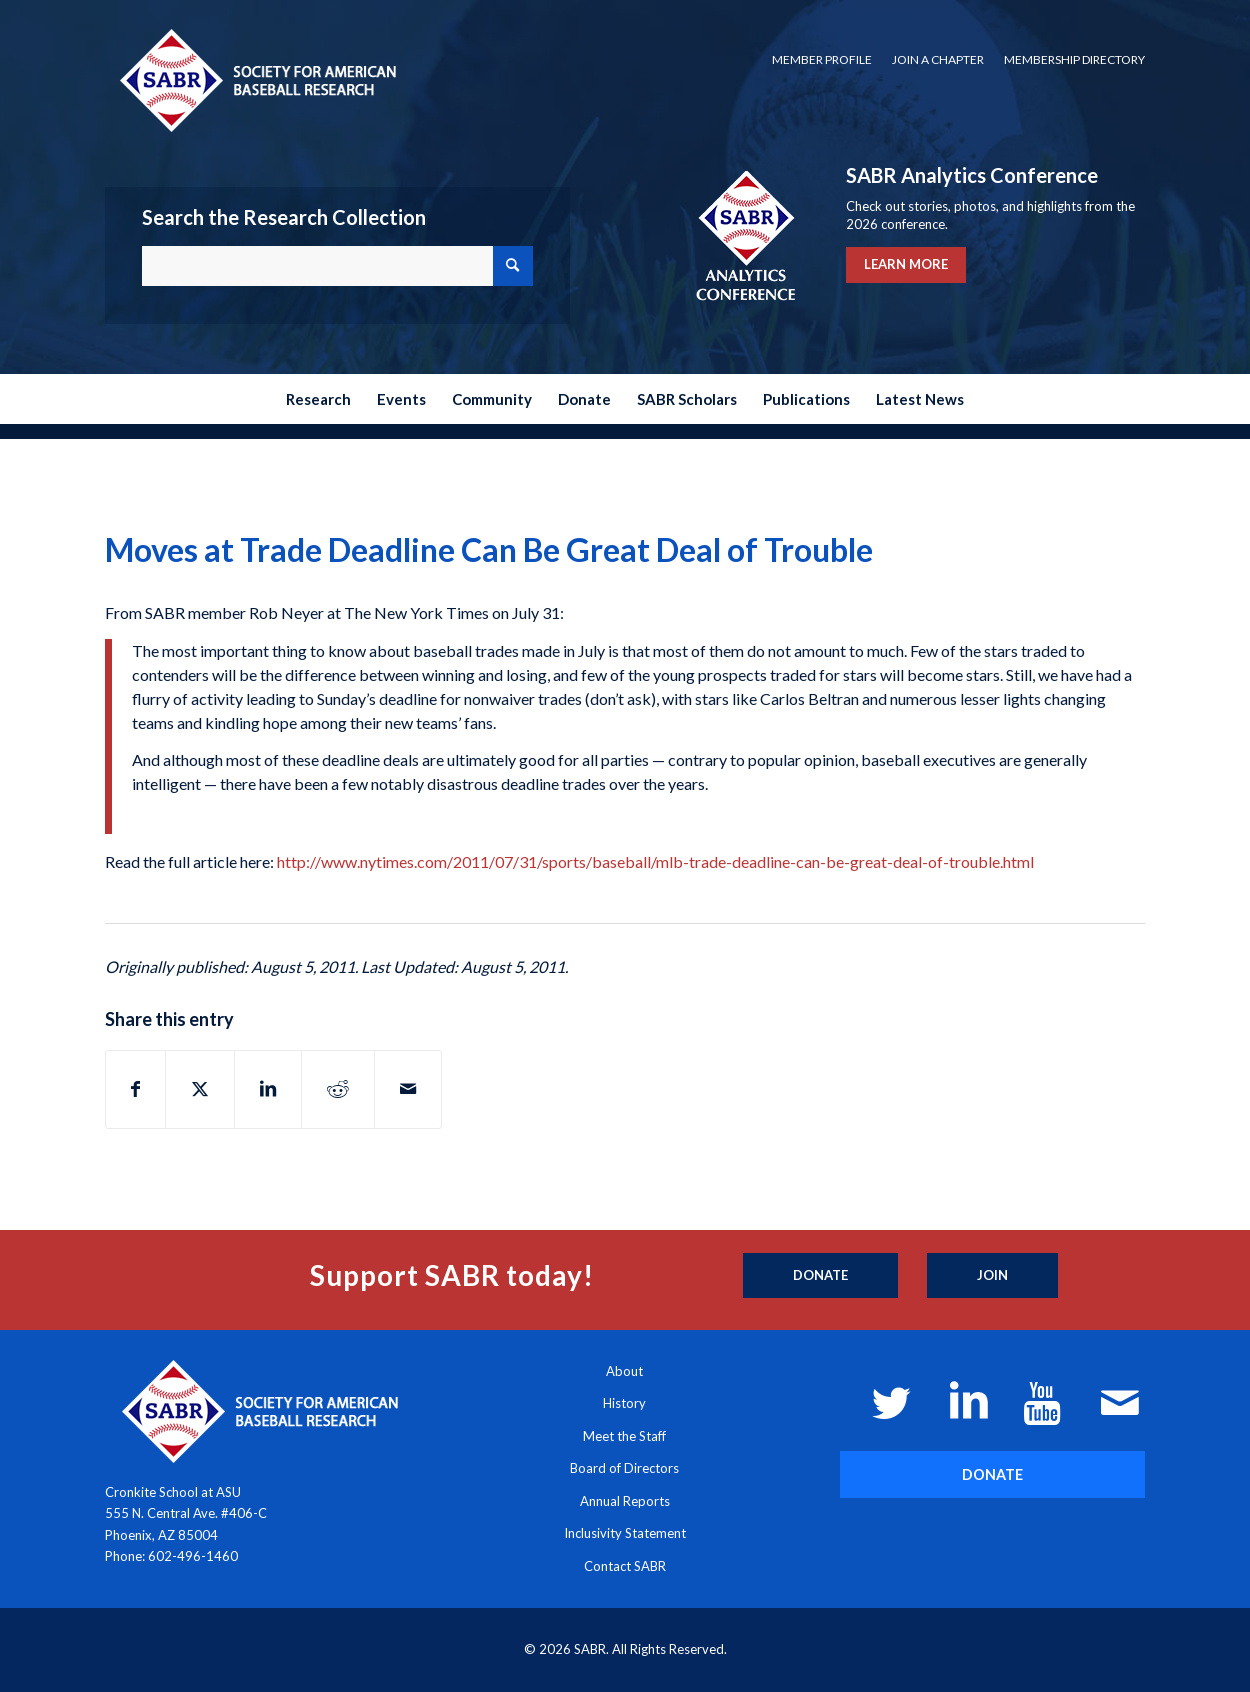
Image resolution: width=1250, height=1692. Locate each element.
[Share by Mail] (408, 1089)
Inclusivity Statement (625, 1533)
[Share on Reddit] (338, 1089)
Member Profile (822, 59)
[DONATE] (992, 1474)
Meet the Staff (624, 1436)
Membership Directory (1074, 59)
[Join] (992, 1276)
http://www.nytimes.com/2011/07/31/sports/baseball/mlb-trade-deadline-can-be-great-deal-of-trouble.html (655, 861)
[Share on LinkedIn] (268, 1089)
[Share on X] (200, 1089)
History (624, 1403)
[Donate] (820, 1276)
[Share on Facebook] (135, 1089)
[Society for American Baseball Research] (256, 79)
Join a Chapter (938, 59)
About (624, 1371)
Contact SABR (625, 1566)
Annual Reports (625, 1501)
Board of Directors (624, 1468)
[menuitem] (822, 60)
